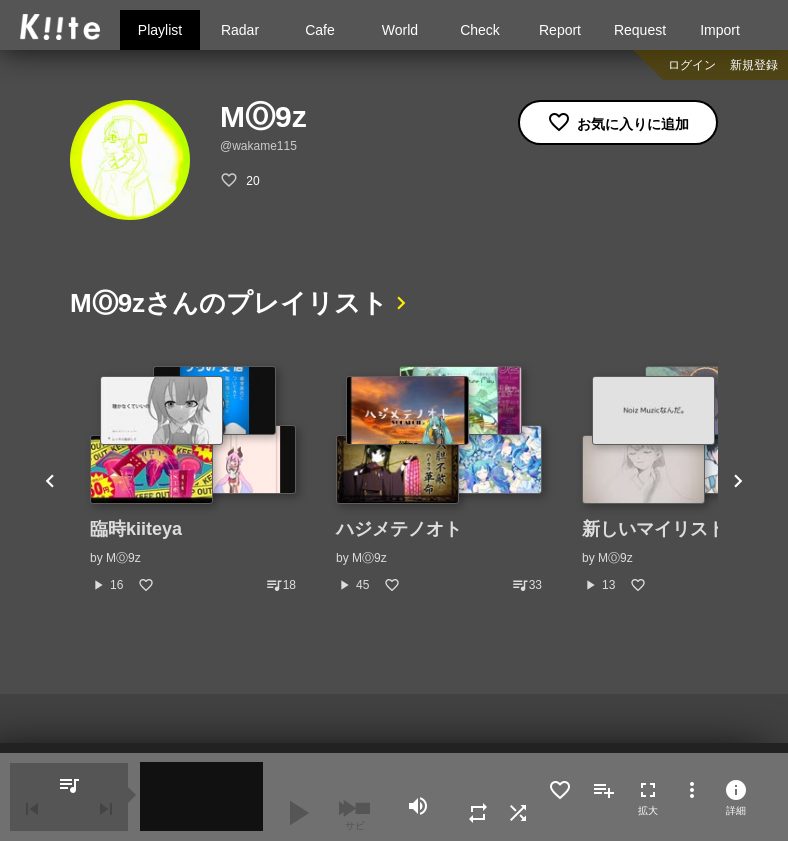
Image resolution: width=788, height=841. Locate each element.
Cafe (320, 30)
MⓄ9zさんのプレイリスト (229, 303)
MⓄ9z (123, 558)
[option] (193, 480)
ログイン (692, 65)
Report (560, 30)
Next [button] (738, 480)
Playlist (160, 30)
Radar (240, 30)
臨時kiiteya (136, 529)
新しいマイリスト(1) (665, 529)
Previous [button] (50, 480)
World (400, 30)
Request (640, 30)
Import (720, 30)
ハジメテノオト (399, 529)
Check (480, 30)
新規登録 (754, 65)
